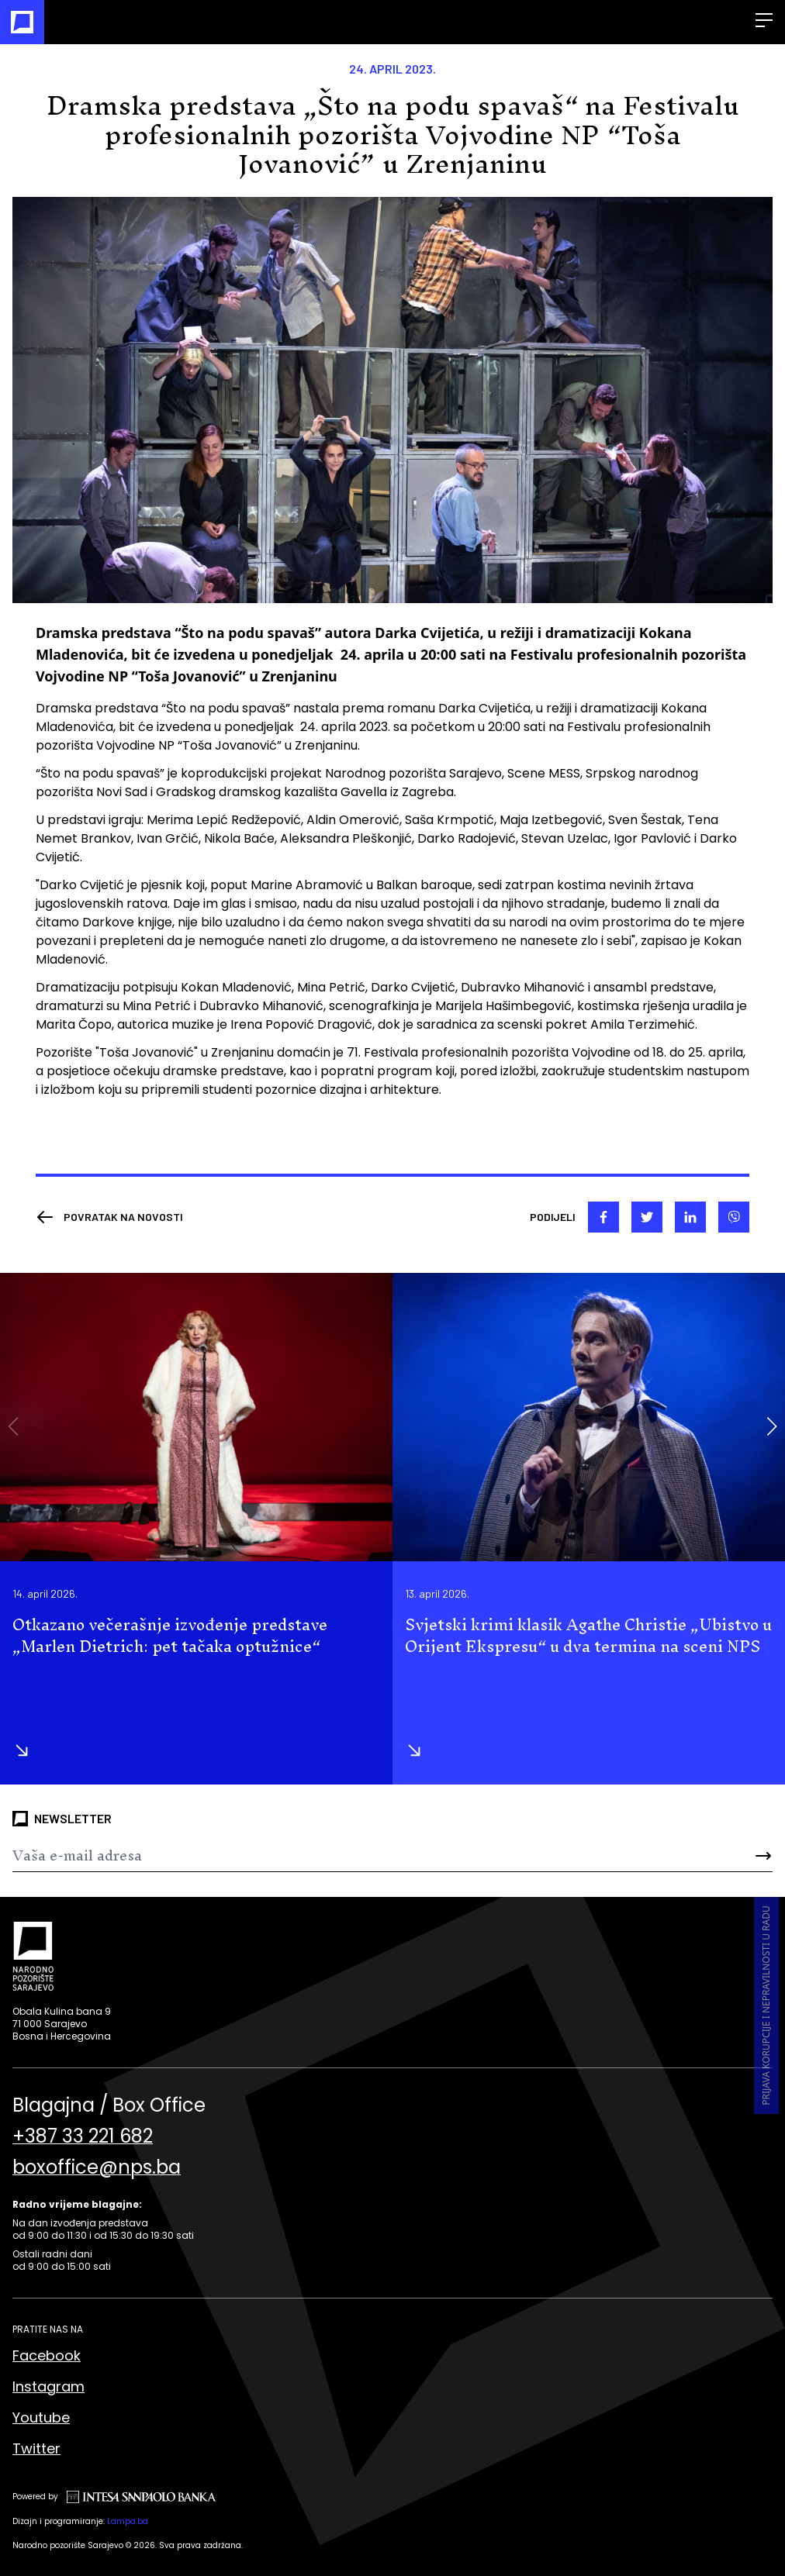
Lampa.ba (127, 2521)
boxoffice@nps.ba (96, 2167)
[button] (771, 1426)
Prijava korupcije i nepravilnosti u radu (766, 2005)
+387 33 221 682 (82, 2136)
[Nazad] (109, 1217)
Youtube (41, 2417)
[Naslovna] (22, 22)
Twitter (36, 2448)
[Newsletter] (329, 1855)
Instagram (48, 2386)
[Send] (709, 1855)
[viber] (733, 1217)
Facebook (46, 2355)
